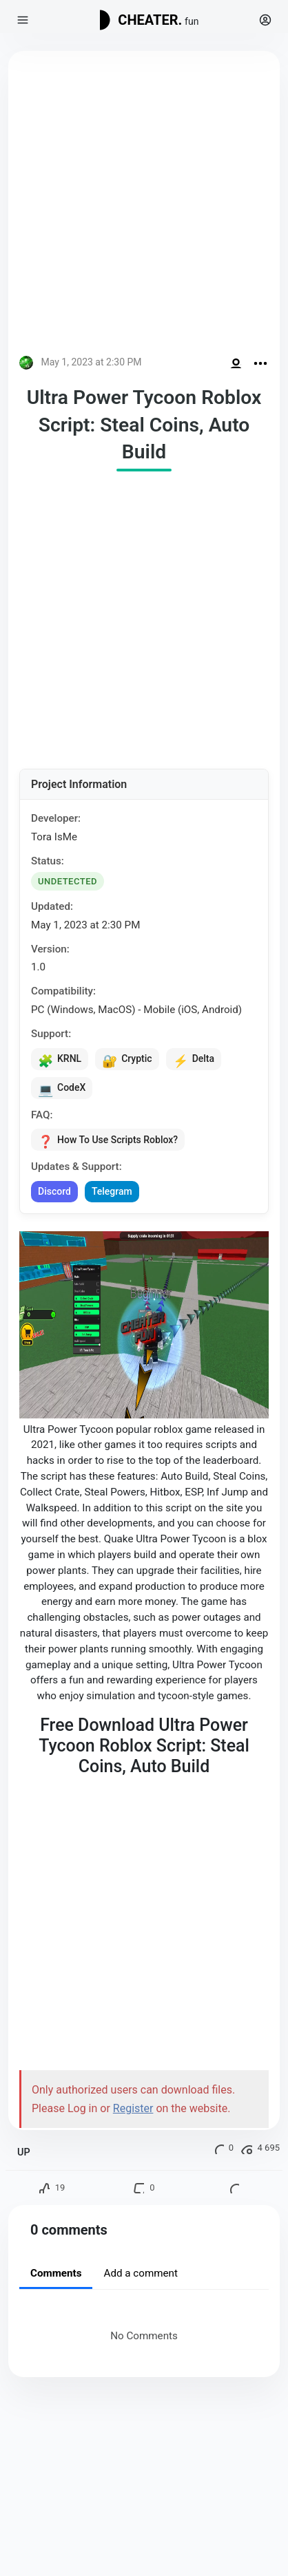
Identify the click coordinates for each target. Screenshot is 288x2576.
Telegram (112, 1191)
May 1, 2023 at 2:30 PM (91, 362)
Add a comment (140, 2273)
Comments (55, 2273)
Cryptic (127, 1060)
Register (133, 2108)
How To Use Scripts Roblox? (108, 1140)
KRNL (59, 1060)
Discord (54, 1191)
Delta (193, 1060)
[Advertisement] (144, 206)
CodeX (61, 1089)
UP (23, 2152)
